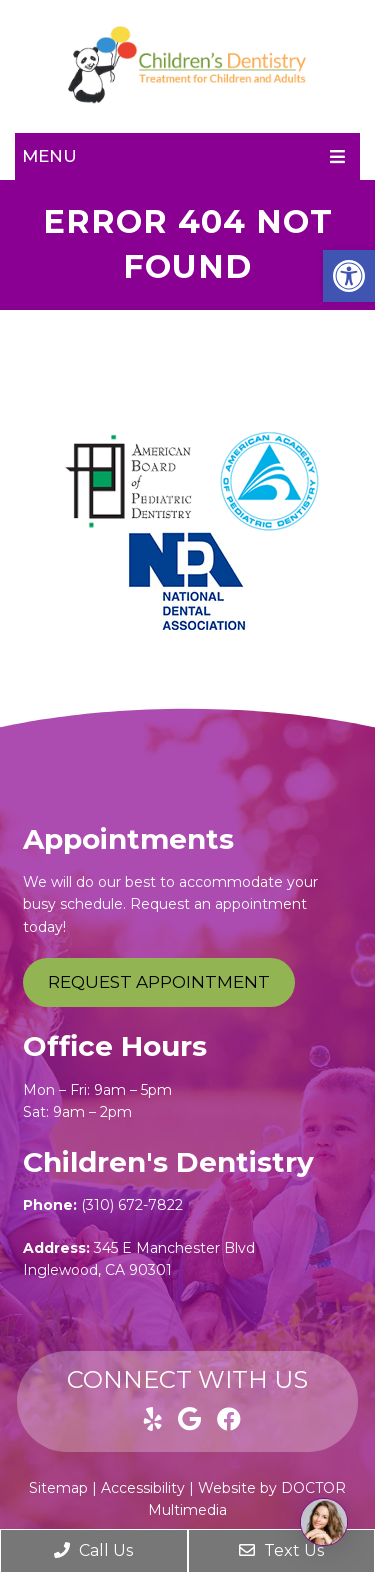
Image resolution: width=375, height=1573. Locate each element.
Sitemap (58, 1488)
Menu (49, 156)
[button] (349, 276)
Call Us (93, 1550)
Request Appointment (159, 982)
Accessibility (143, 1488)
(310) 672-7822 (132, 1205)
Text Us (281, 1550)
